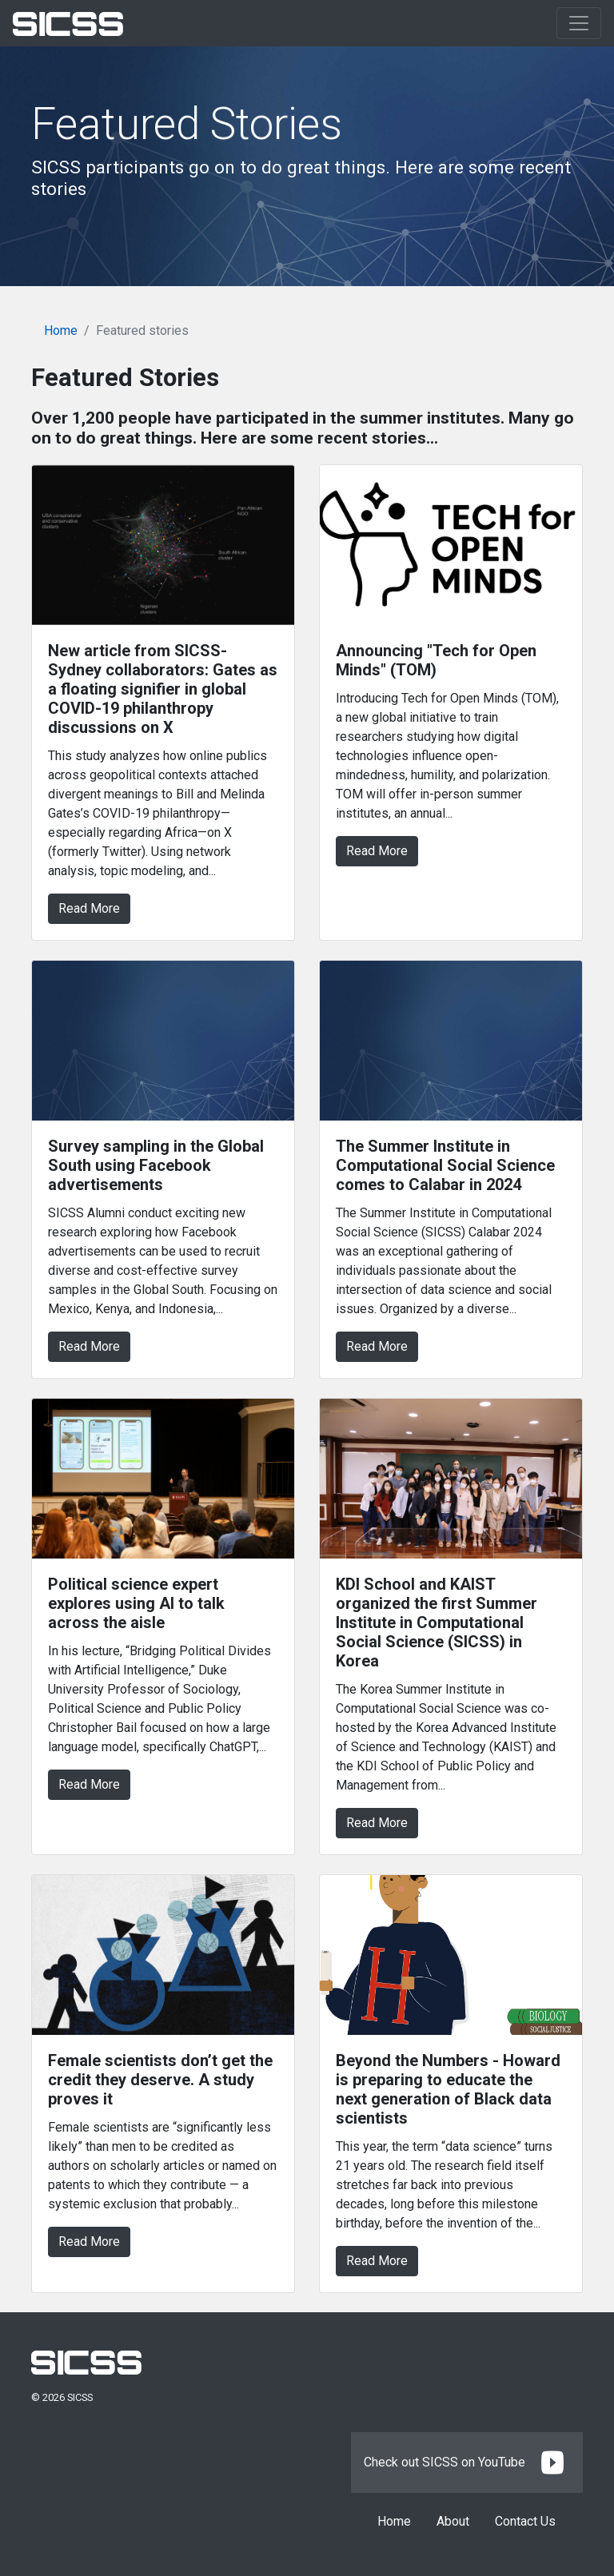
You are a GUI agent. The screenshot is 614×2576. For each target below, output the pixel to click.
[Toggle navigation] (578, 23)
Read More (89, 908)
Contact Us (525, 2521)
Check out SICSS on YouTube (467, 2462)
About (453, 2521)
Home (61, 330)
